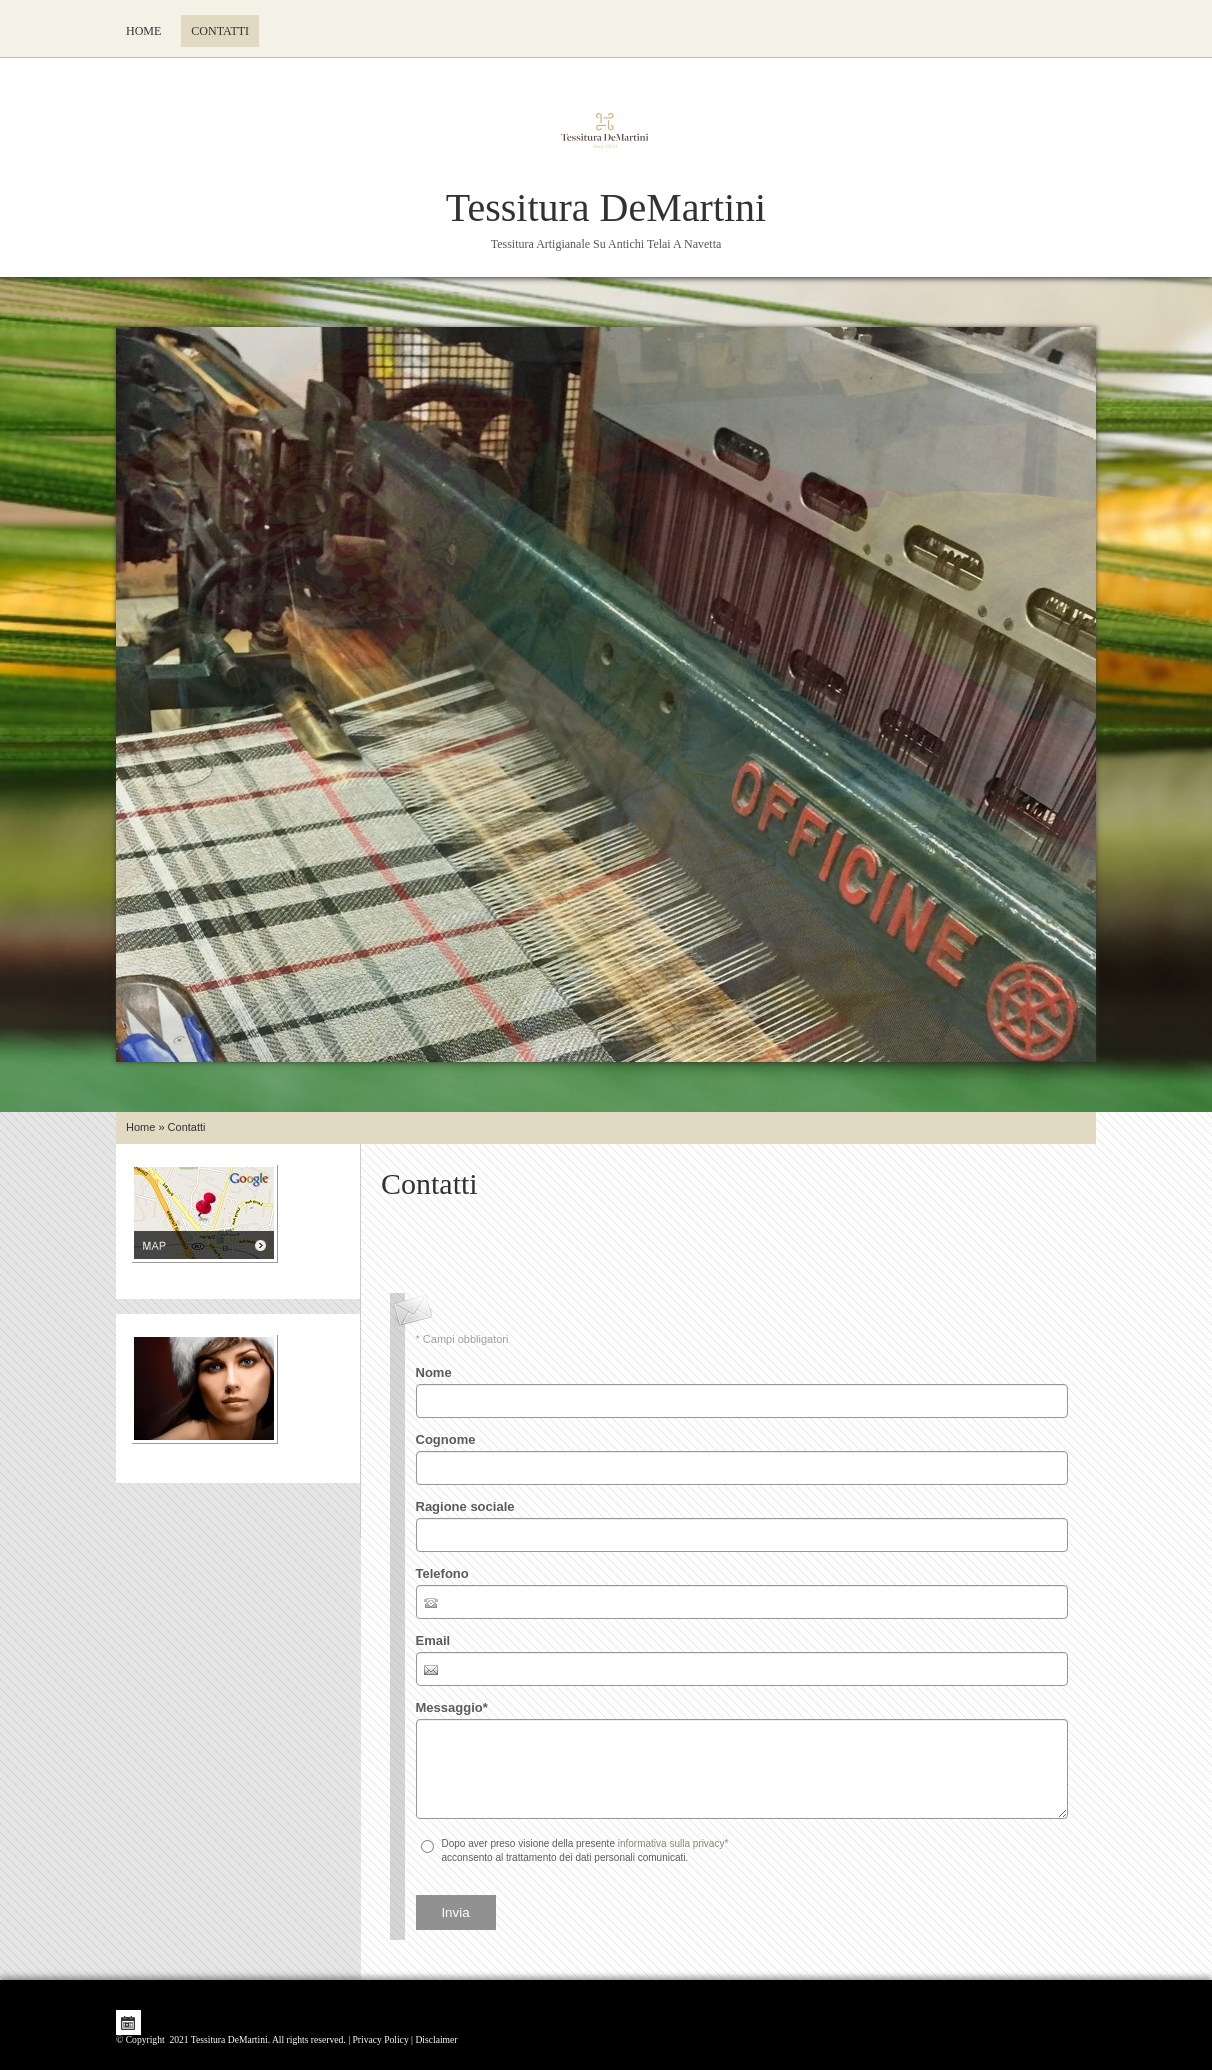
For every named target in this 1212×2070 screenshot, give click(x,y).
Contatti (220, 31)
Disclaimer (436, 2039)
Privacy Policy (380, 2039)
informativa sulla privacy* (673, 1843)
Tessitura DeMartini (606, 207)
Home (143, 31)
